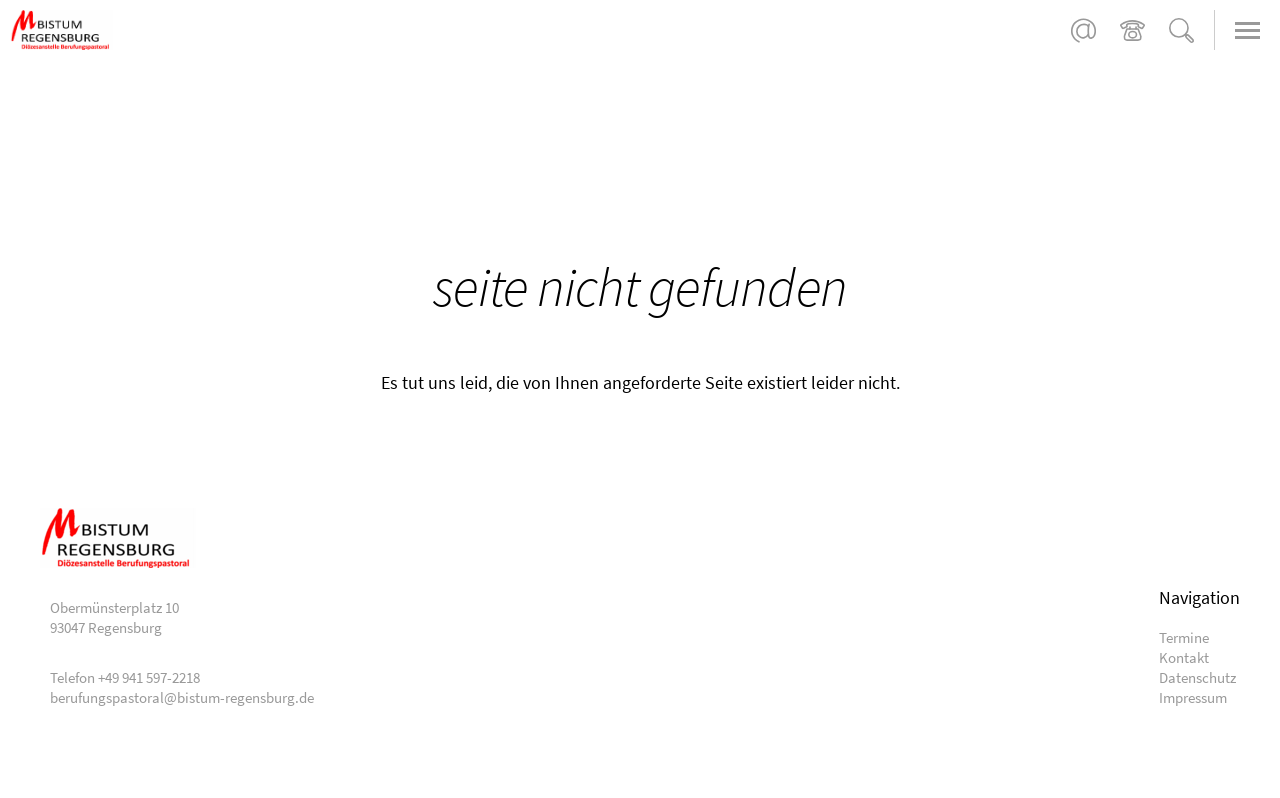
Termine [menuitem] (1184, 637)
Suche (1181, 30)
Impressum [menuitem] (1193, 697)
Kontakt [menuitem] (1184, 657)
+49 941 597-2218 (1132, 30)
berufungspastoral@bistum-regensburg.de (1083, 30)
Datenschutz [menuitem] (1197, 677)
